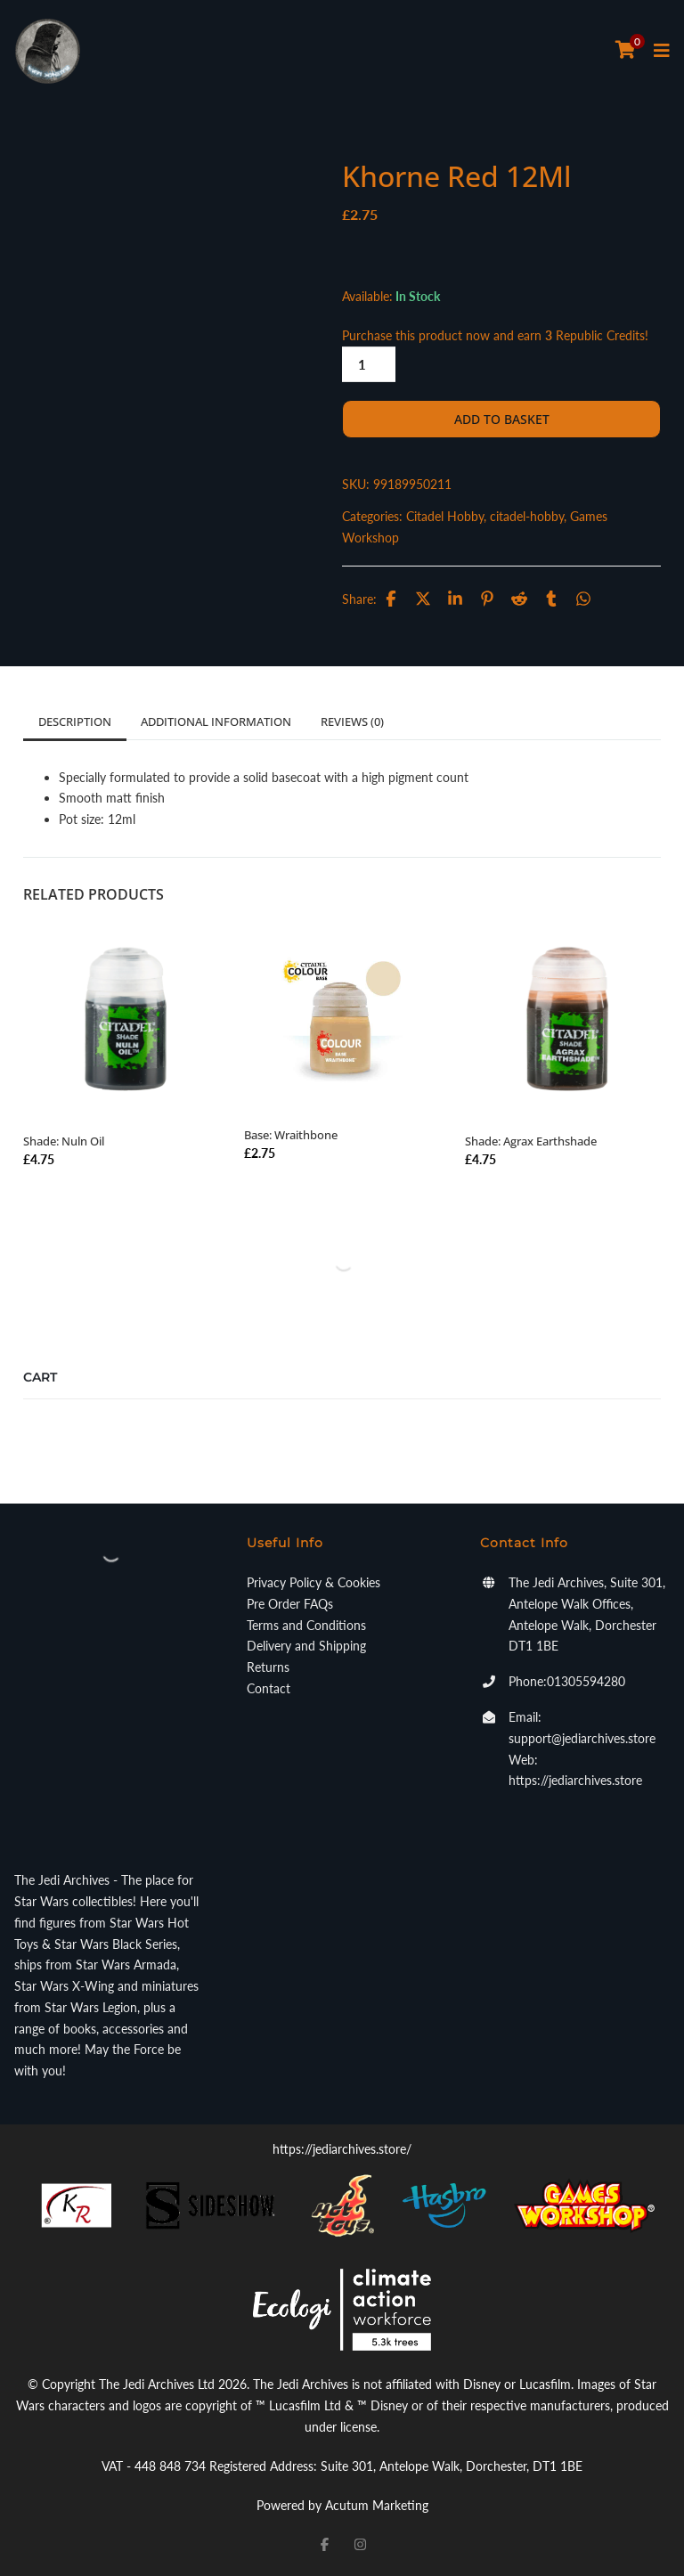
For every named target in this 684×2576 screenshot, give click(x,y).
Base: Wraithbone (291, 1135)
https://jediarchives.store (575, 1780)
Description (74, 721)
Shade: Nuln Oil (63, 1141)
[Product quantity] (368, 364)
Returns (268, 1667)
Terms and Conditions (306, 1625)
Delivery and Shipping (306, 1645)
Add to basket (502, 419)
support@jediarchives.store (582, 1738)
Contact (268, 1688)
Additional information (216, 721)
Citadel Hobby (445, 516)
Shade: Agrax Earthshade (531, 1141)
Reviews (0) (352, 721)
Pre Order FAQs (290, 1603)
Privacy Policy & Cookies (313, 1582)
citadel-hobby (527, 516)
